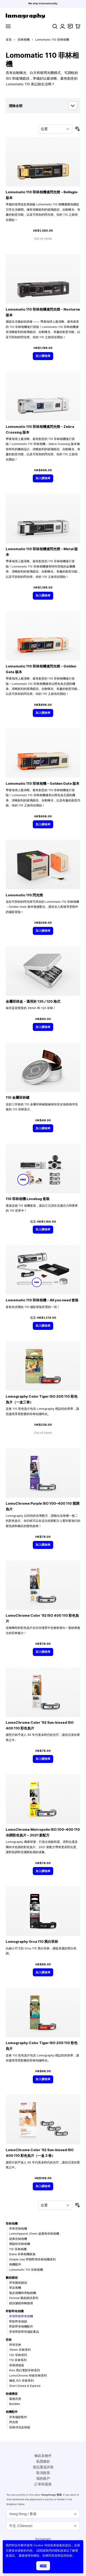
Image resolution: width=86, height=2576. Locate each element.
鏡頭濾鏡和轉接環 (21, 2303)
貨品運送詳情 (43, 2467)
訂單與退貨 (43, 2484)
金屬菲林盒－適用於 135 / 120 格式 (33, 1001)
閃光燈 (13, 2422)
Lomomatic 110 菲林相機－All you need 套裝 (42, 1300)
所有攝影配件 (18, 2417)
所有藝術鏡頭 (18, 2282)
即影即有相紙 (18, 2321)
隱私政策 (60, 2550)
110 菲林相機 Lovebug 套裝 (28, 1199)
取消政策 (43, 2473)
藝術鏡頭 (12, 2277)
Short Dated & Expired (24, 2386)
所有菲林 (15, 2344)
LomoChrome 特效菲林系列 (28, 2375)
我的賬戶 (43, 2478)
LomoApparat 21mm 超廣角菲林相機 (34, 2233)
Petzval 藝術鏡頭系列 (23, 2298)
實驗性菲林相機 (19, 2244)
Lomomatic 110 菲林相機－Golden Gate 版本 (42, 783)
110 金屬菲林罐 (17, 1097)
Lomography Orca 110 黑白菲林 (32, 1941)
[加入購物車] (43, 356)
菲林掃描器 (16, 2365)
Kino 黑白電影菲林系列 (24, 2370)
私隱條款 (43, 2461)
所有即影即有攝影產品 (24, 2331)
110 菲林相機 (18, 2249)
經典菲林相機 (18, 2239)
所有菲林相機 (18, 2228)
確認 (43, 2566)
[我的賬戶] (62, 26)
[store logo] (43, 15)
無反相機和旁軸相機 (22, 2293)
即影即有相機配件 (21, 2326)
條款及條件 (43, 2455)
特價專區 (12, 2394)
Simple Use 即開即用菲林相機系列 (32, 2259)
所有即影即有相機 (21, 2316)
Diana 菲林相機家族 (22, 2254)
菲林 (9, 2339)
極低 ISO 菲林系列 (21, 2380)
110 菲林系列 (18, 2360)
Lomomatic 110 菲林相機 (26, 2269)
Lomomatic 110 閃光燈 (24, 895)
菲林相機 (24, 39)
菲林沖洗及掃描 (19, 2427)
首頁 (9, 39)
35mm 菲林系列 (20, 2349)
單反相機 (15, 2287)
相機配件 (15, 2264)
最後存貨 (15, 2399)
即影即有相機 (15, 2311)
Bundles (14, 2404)
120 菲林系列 (18, 2355)
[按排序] (55, 128)
